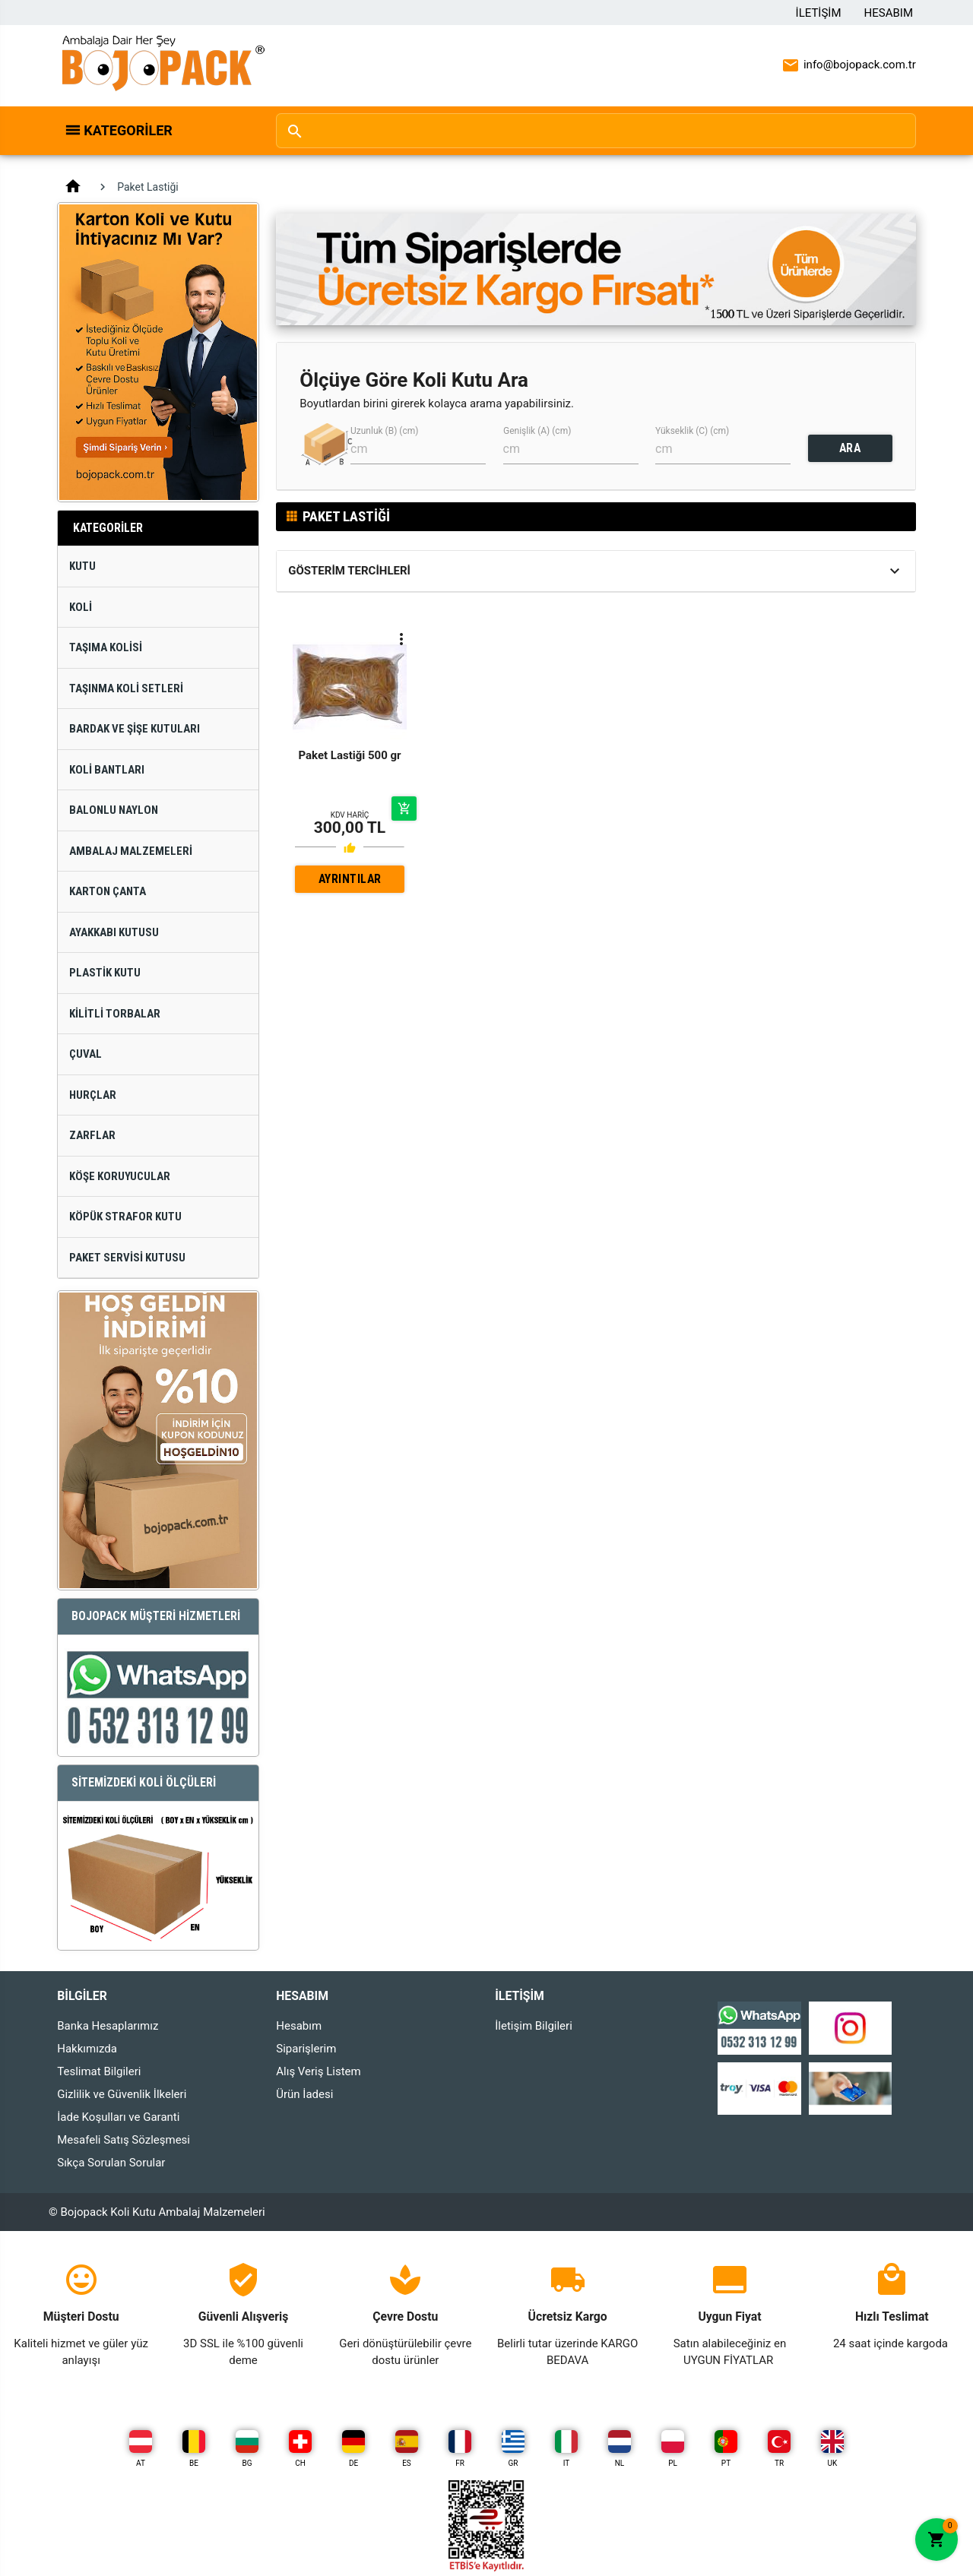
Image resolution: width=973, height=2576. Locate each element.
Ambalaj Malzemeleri (130, 851)
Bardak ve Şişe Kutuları (134, 729)
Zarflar (92, 1135)
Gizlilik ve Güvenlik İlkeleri (121, 2094)
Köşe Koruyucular (119, 1176)
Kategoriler (128, 130)
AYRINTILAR (350, 879)
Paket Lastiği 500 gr (349, 755)
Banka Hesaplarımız (107, 2026)
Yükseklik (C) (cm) (692, 431)
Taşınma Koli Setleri (126, 688)
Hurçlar (92, 1095)
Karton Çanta (107, 891)
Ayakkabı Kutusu (114, 932)
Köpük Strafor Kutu (125, 1216)
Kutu (82, 566)
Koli (80, 607)
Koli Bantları (106, 770)
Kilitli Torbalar (114, 1014)
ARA (850, 448)
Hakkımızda (87, 2048)
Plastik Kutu (105, 972)
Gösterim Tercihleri (349, 571)
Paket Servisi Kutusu (127, 1257)
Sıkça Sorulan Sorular (111, 2162)
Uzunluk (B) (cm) (384, 431)
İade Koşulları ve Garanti (118, 2117)
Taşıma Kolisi (105, 647)
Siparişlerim (306, 2048)
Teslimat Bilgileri (99, 2071)
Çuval (85, 1054)
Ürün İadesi (304, 2094)
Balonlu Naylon (113, 810)
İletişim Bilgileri (533, 2026)
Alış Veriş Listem (318, 2071)
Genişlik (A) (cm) (537, 431)
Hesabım (888, 13)
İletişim (818, 13)
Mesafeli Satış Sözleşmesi (123, 2140)
